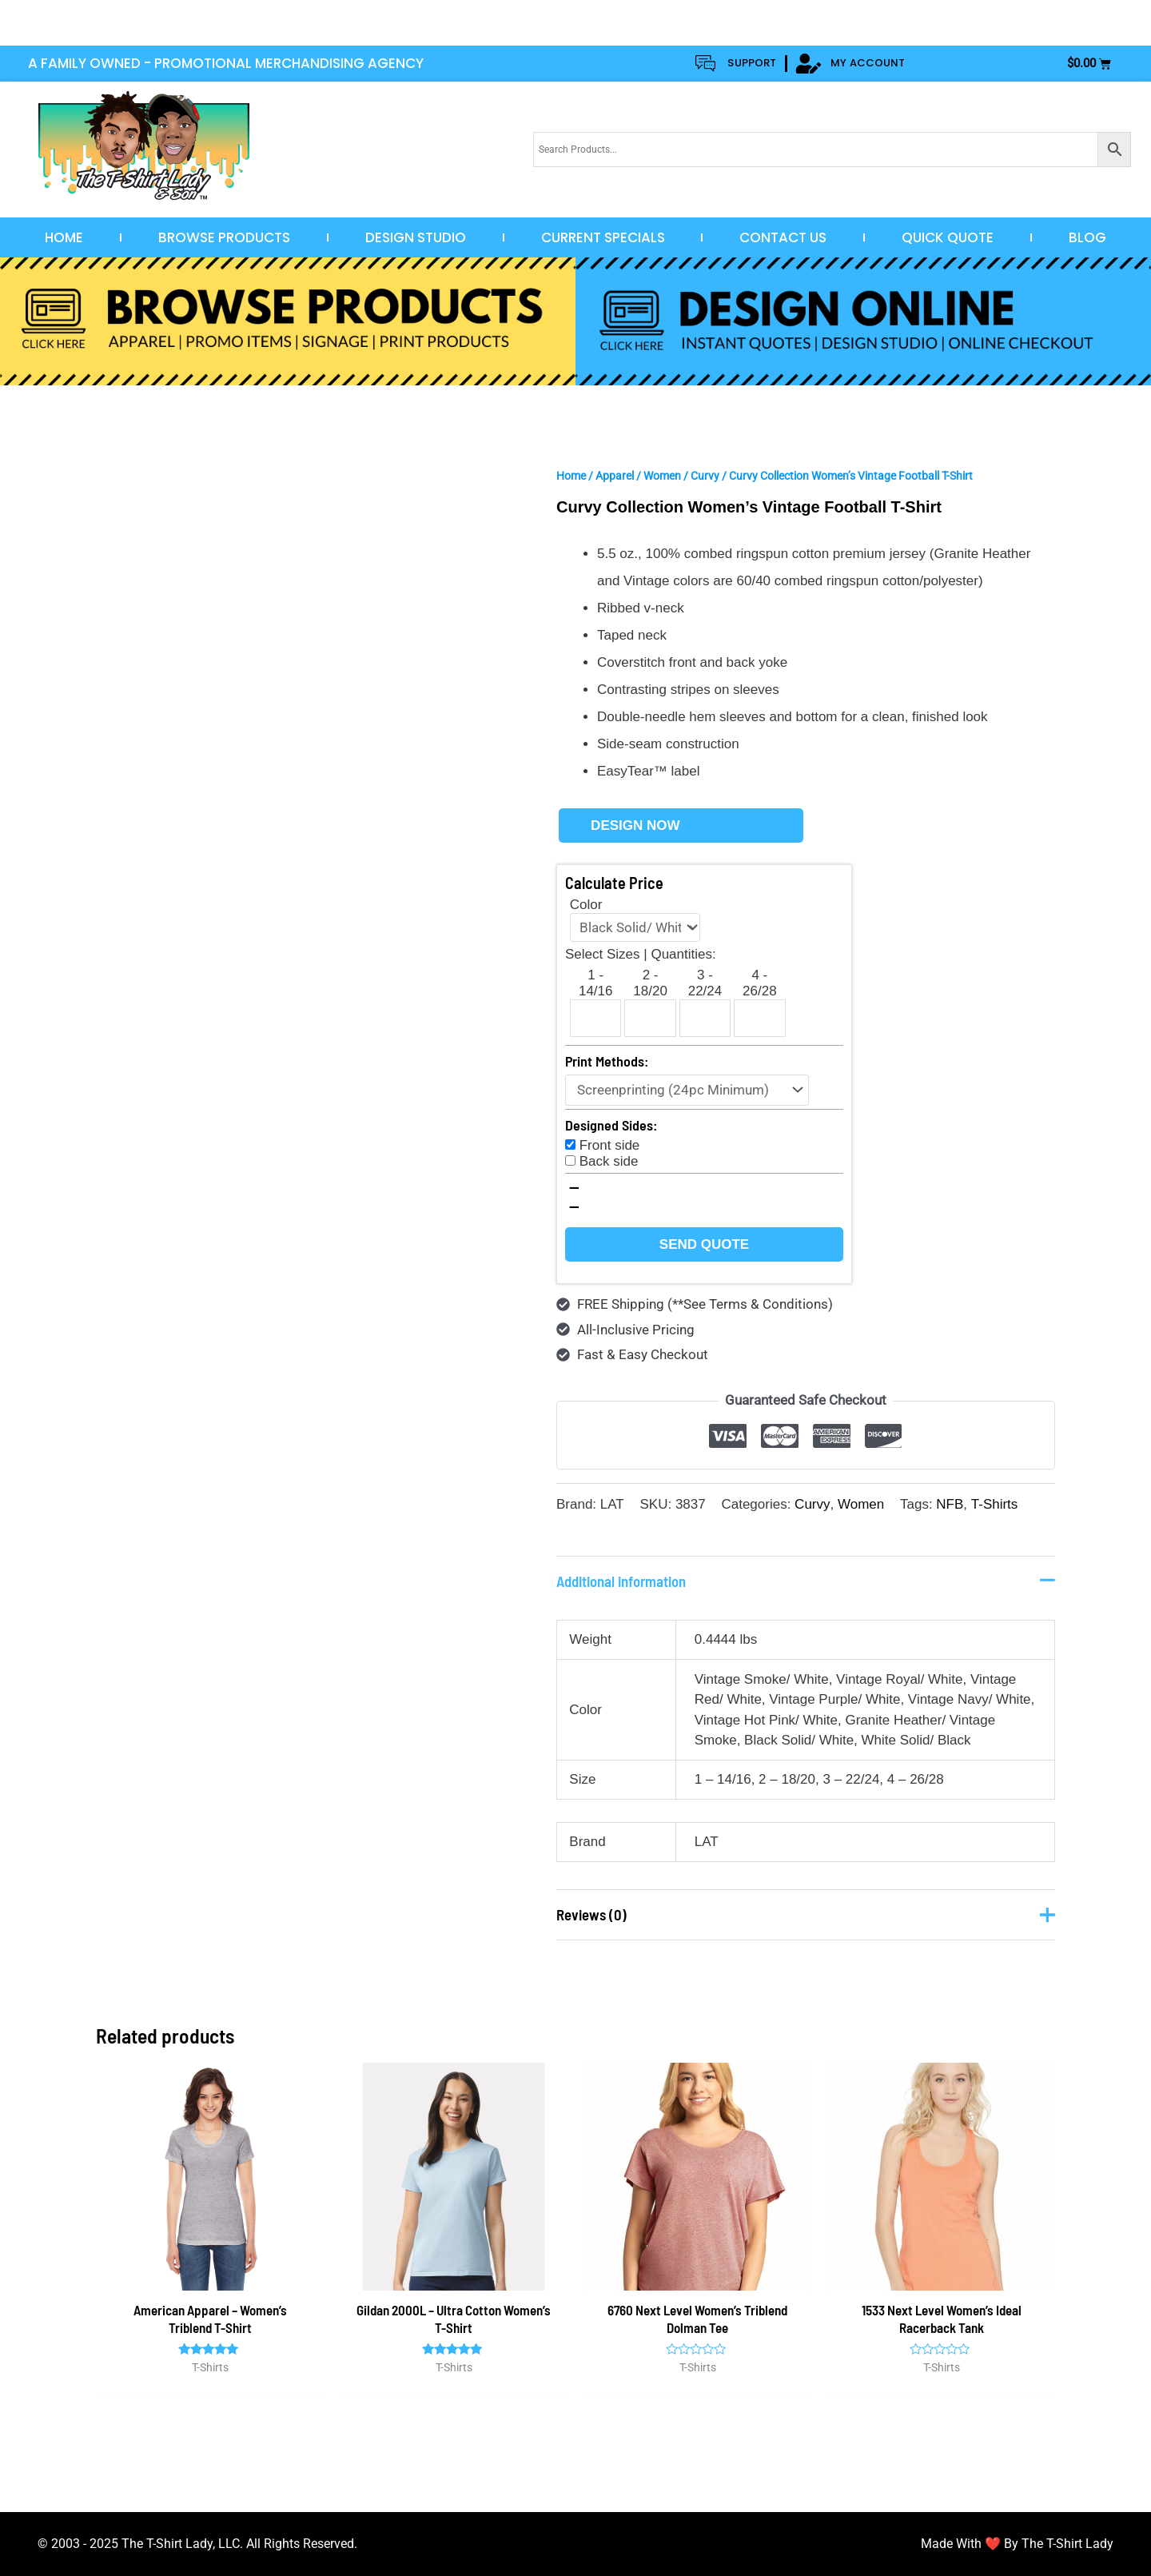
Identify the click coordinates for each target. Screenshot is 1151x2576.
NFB (949, 1504)
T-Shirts (994, 1504)
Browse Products (224, 237)
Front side (609, 1145)
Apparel (614, 475)
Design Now (635, 825)
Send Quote (704, 1244)
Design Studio (415, 237)
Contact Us (782, 237)
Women (662, 475)
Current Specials (603, 237)
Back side (609, 1161)
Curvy (705, 475)
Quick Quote (948, 237)
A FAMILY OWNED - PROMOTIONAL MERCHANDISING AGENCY (226, 63)
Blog (1087, 237)
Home (64, 237)
